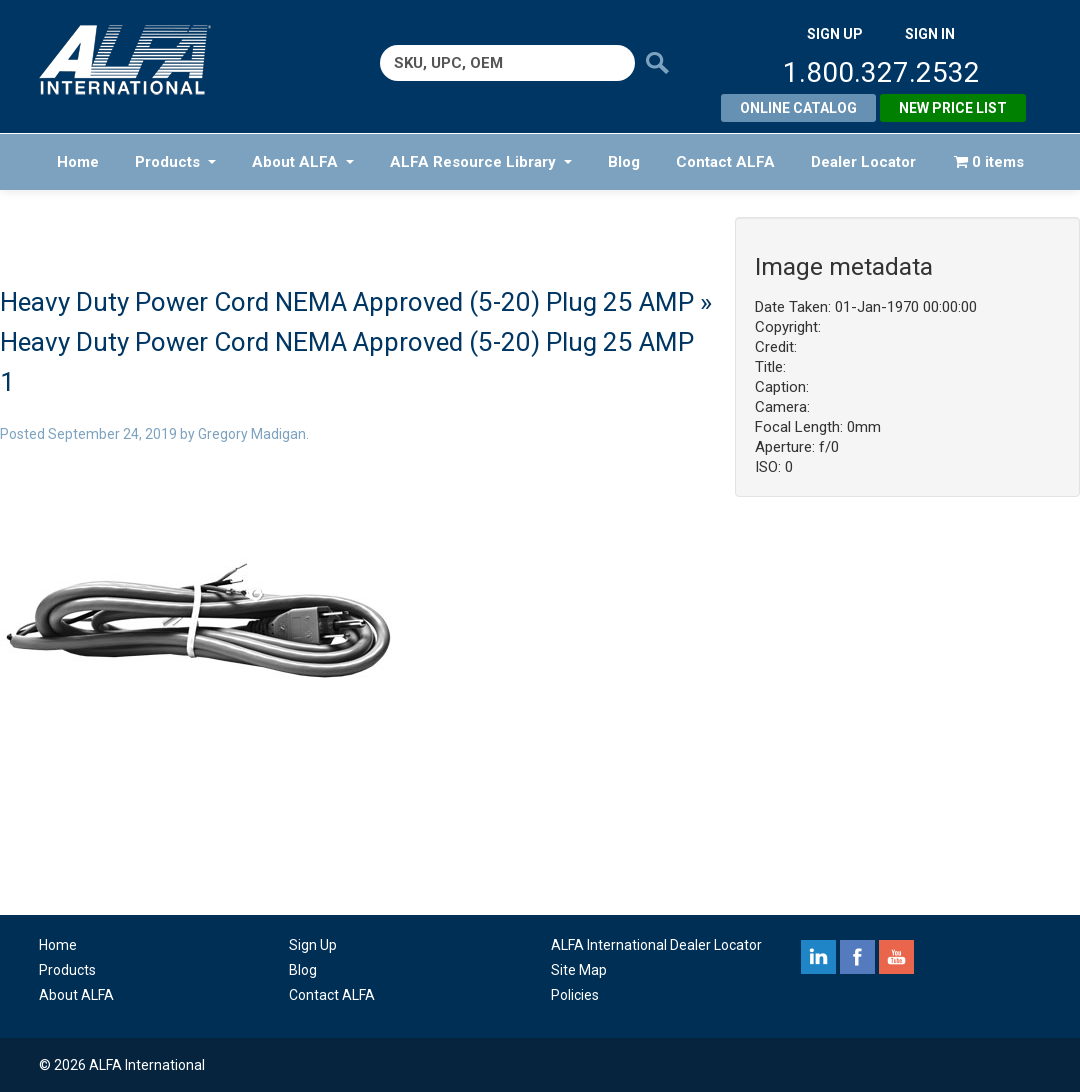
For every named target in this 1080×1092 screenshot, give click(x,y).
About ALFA (303, 162)
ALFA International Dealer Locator (656, 945)
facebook (857, 957)
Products (175, 162)
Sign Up (313, 945)
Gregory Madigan (252, 434)
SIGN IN (930, 34)
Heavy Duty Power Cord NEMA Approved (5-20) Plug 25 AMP (347, 302)
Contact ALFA (725, 162)
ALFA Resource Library (481, 162)
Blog (624, 162)
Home (78, 162)
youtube (896, 957)
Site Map (579, 970)
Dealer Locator (863, 162)
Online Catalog (798, 108)
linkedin (818, 957)
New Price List (953, 108)
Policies (575, 995)
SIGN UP (835, 34)
